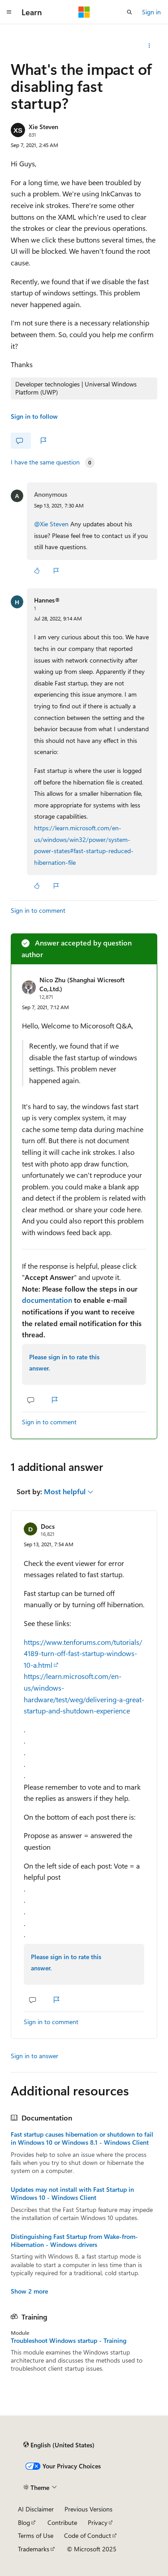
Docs (48, 1526)
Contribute (62, 2522)
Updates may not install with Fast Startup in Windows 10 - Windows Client (72, 2194)
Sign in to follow (34, 416)
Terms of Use (35, 2535)
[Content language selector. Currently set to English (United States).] (59, 2444)
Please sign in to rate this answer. (64, 1363)
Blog (24, 2522)
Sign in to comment (38, 910)
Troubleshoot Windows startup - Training (68, 2341)
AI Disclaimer (36, 2509)
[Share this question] (149, 46)
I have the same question (45, 462)
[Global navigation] (9, 12)
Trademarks (33, 2549)
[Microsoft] (84, 12)
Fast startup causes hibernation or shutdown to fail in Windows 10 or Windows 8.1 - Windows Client (82, 2138)
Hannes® (47, 600)
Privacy (98, 2522)
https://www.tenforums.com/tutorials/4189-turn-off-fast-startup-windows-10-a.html (83, 1653)
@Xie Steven (52, 524)
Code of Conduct (87, 2535)
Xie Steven (43, 126)
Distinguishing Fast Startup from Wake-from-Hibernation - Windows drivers (74, 2241)
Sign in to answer (34, 2055)
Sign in (151, 12)
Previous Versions (88, 2509)
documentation (47, 1300)
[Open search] (129, 12)
